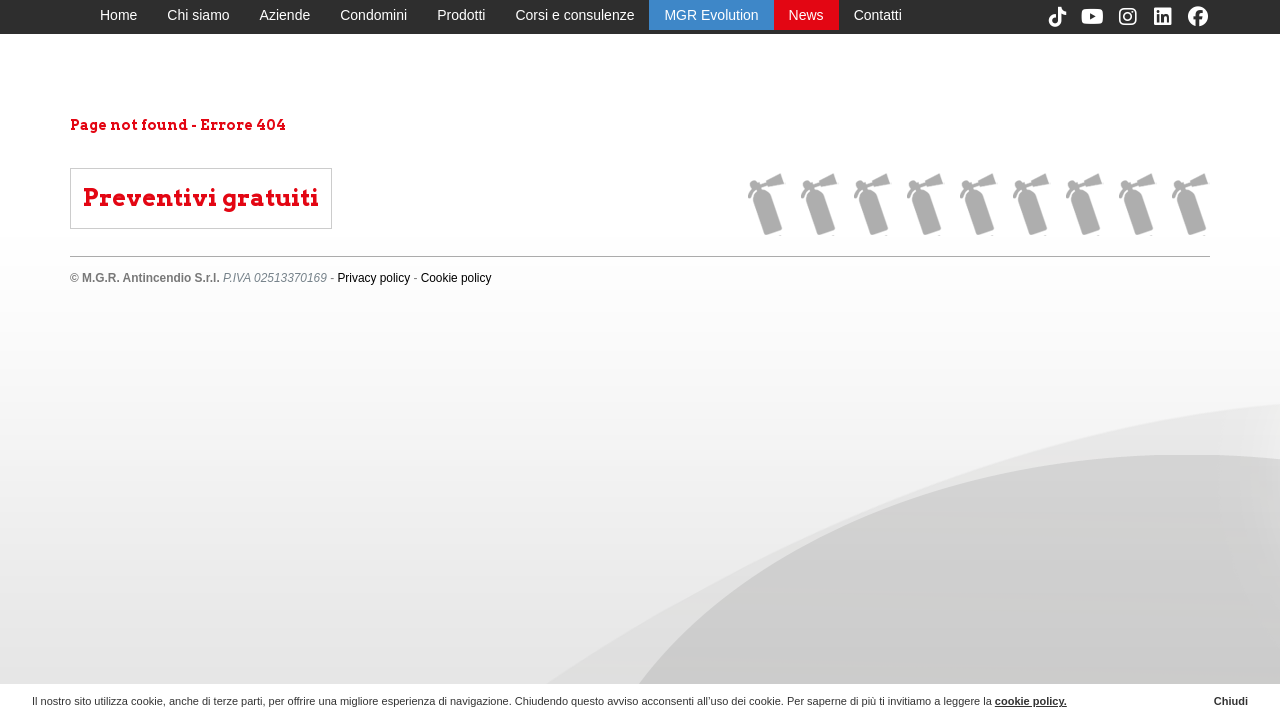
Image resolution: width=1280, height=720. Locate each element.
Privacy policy (373, 278)
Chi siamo (198, 15)
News (806, 15)
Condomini (373, 15)
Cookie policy (456, 278)
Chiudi (1231, 701)
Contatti (878, 15)
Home (118, 15)
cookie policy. (1031, 701)
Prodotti (461, 15)
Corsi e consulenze (574, 15)
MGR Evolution (711, 15)
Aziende (285, 15)
